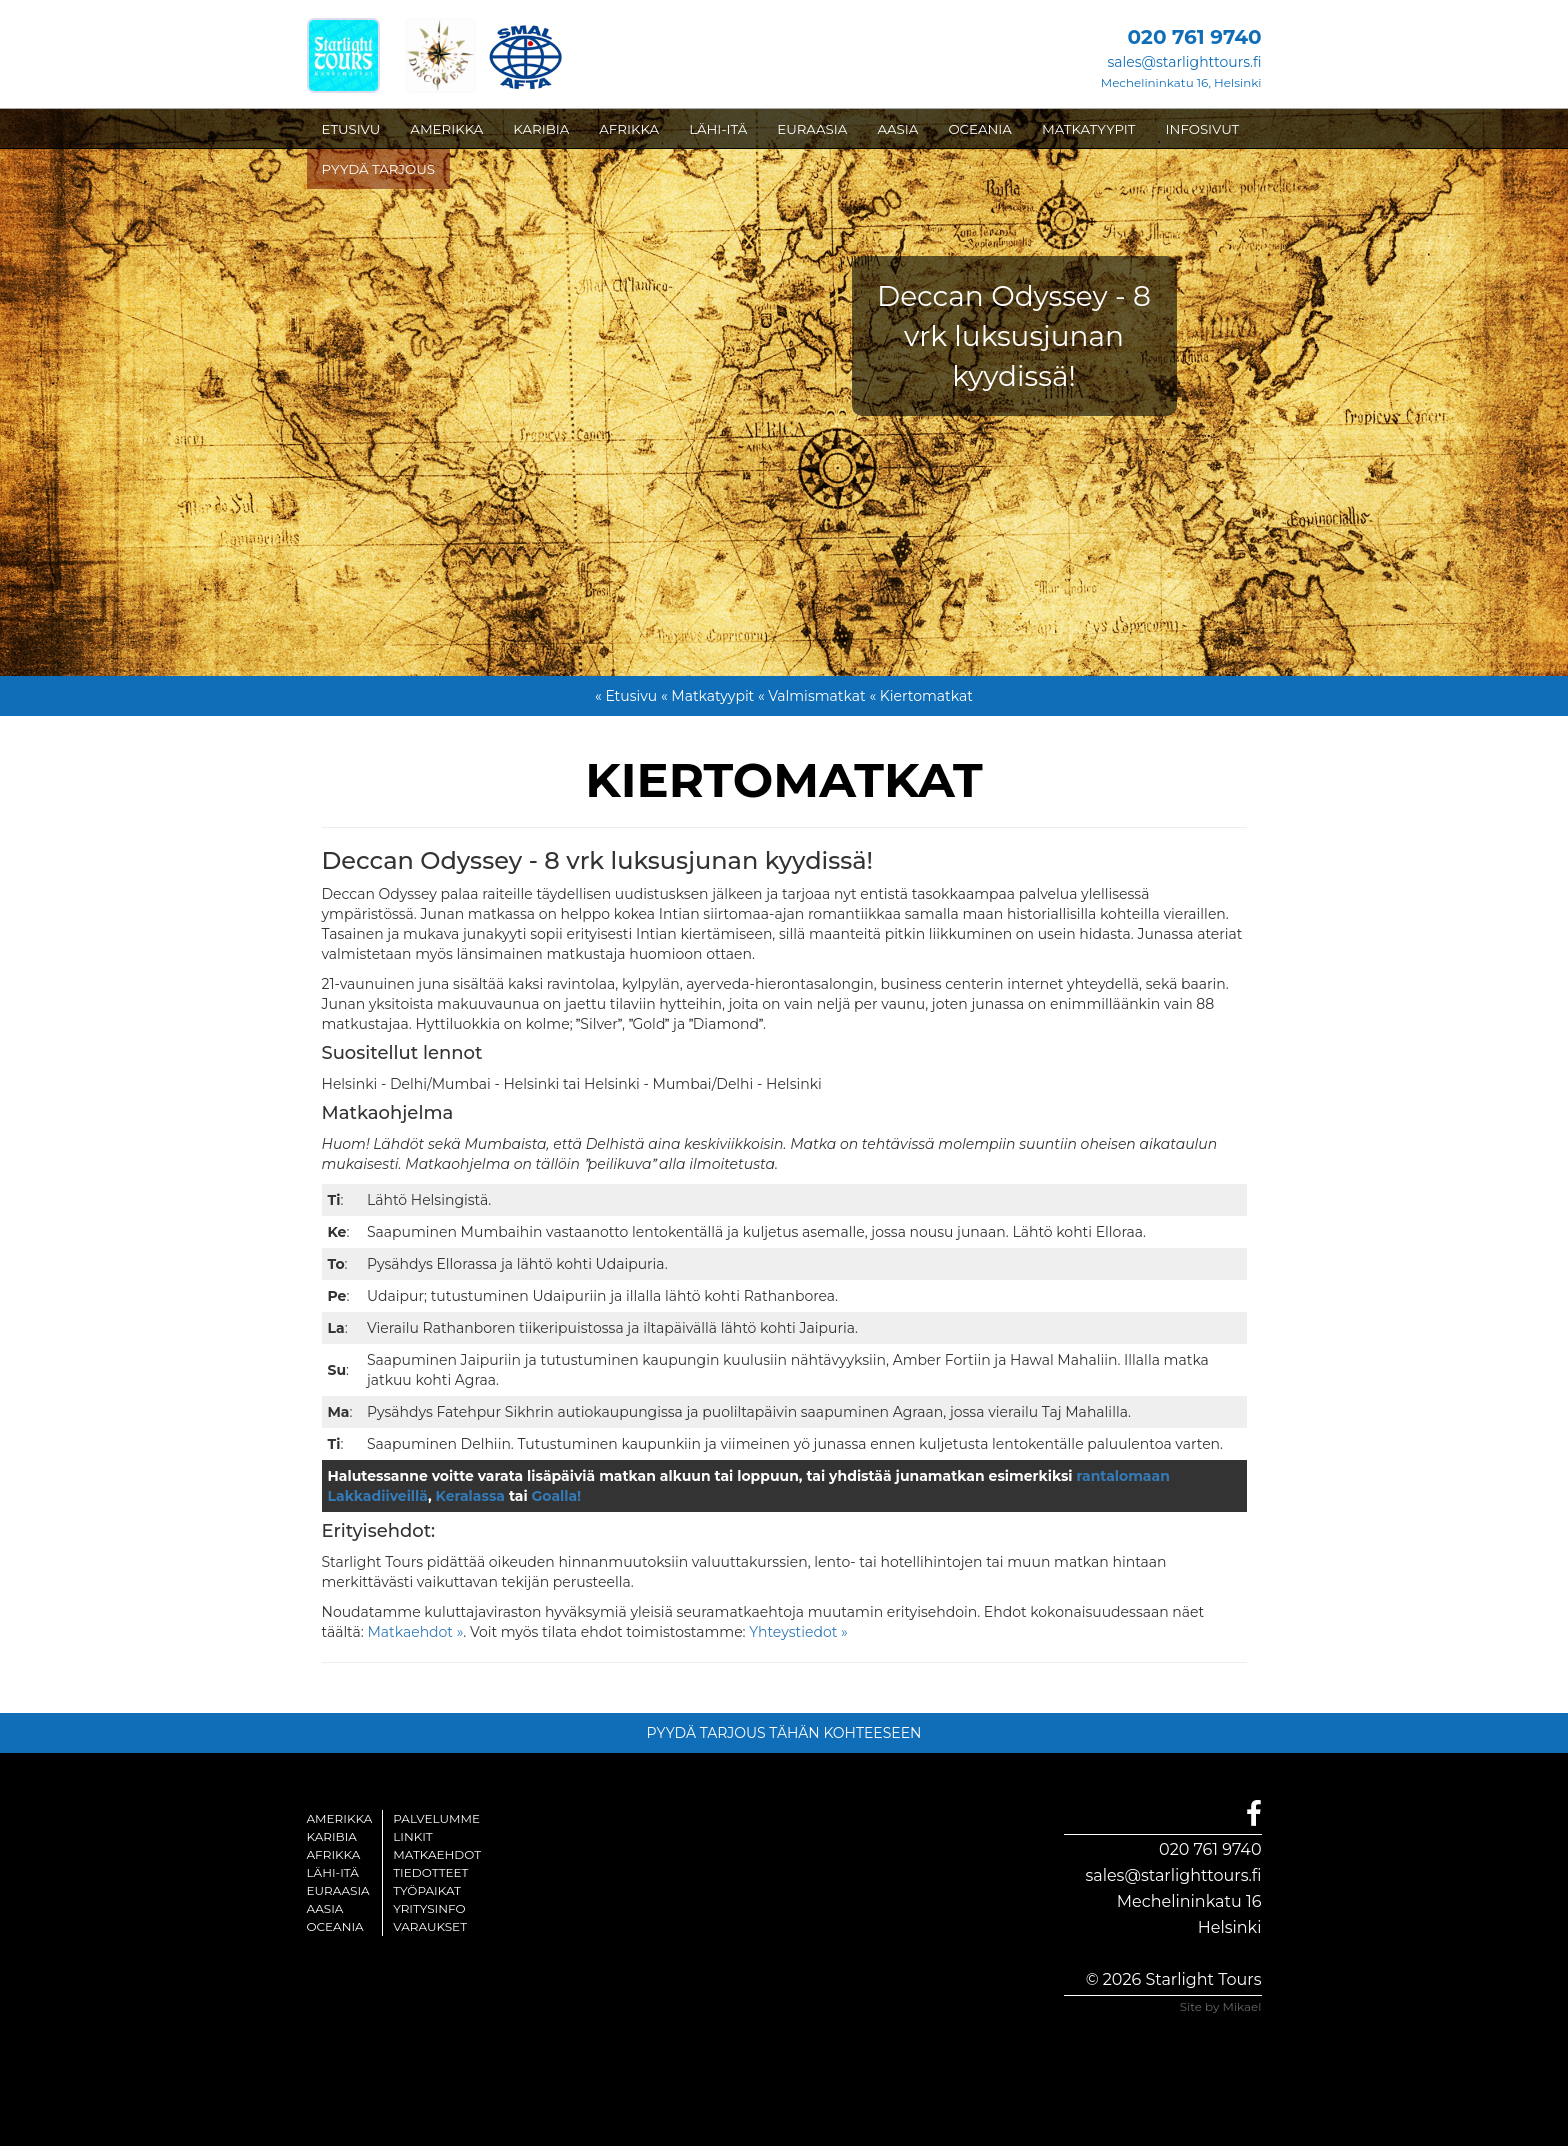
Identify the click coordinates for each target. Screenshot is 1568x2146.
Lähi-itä (333, 1872)
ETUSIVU (351, 129)
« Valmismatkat (812, 696)
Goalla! (557, 1496)
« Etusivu (626, 696)
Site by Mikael (1221, 2006)
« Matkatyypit (707, 696)
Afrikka (334, 1854)
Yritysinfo (429, 1908)
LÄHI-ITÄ (718, 129)
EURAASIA (812, 129)
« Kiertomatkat (921, 696)
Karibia (332, 1836)
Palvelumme (436, 1818)
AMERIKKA (446, 129)
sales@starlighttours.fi (1184, 62)
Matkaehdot (437, 1854)
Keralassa (470, 1496)
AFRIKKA (629, 129)
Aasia (325, 1908)
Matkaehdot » (415, 1632)
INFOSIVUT (1203, 129)
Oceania (335, 1926)
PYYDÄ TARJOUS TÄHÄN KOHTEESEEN (784, 1733)
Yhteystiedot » (798, 1632)
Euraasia (338, 1890)
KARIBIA (541, 129)
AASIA (897, 129)
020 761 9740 (1210, 1849)
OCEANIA (980, 129)
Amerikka (340, 1818)
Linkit (413, 1836)
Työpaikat (427, 1890)
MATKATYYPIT (1089, 129)
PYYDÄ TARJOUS (378, 169)
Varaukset (430, 1926)
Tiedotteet (430, 1872)
